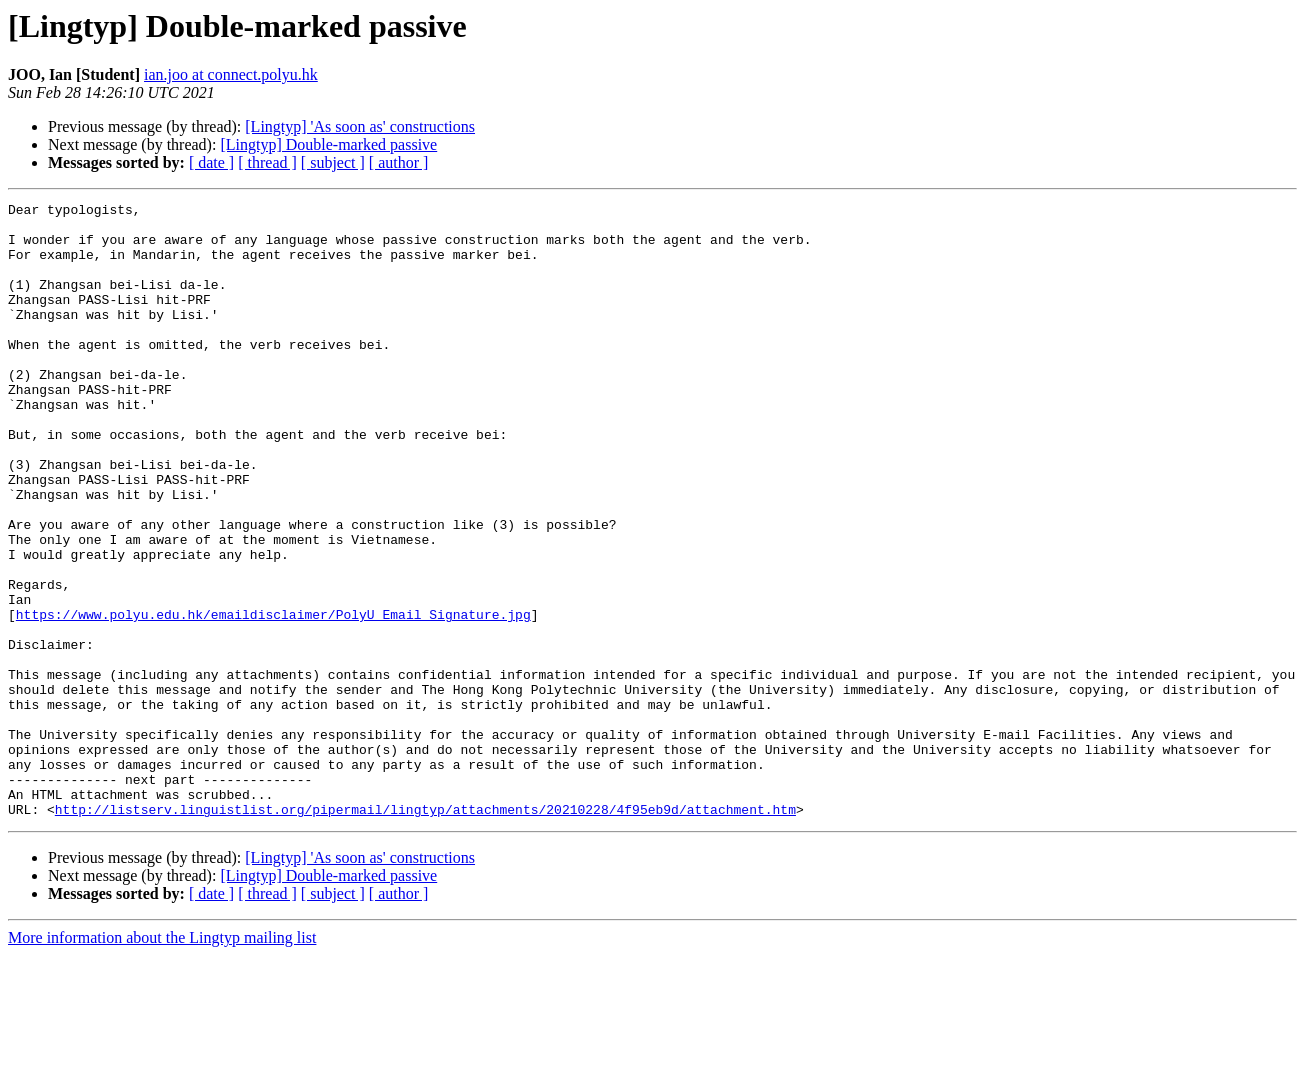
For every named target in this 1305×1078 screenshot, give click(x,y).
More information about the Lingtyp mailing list (162, 1060)
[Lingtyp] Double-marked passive (328, 144)
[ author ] (399, 162)
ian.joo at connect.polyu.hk (231, 74)
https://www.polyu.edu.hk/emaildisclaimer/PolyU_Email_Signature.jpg (273, 698)
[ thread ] (267, 162)
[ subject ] (333, 162)
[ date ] (211, 162)
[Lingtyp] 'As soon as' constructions (360, 126)
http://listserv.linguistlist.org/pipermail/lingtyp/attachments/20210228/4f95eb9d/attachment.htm (425, 932)
